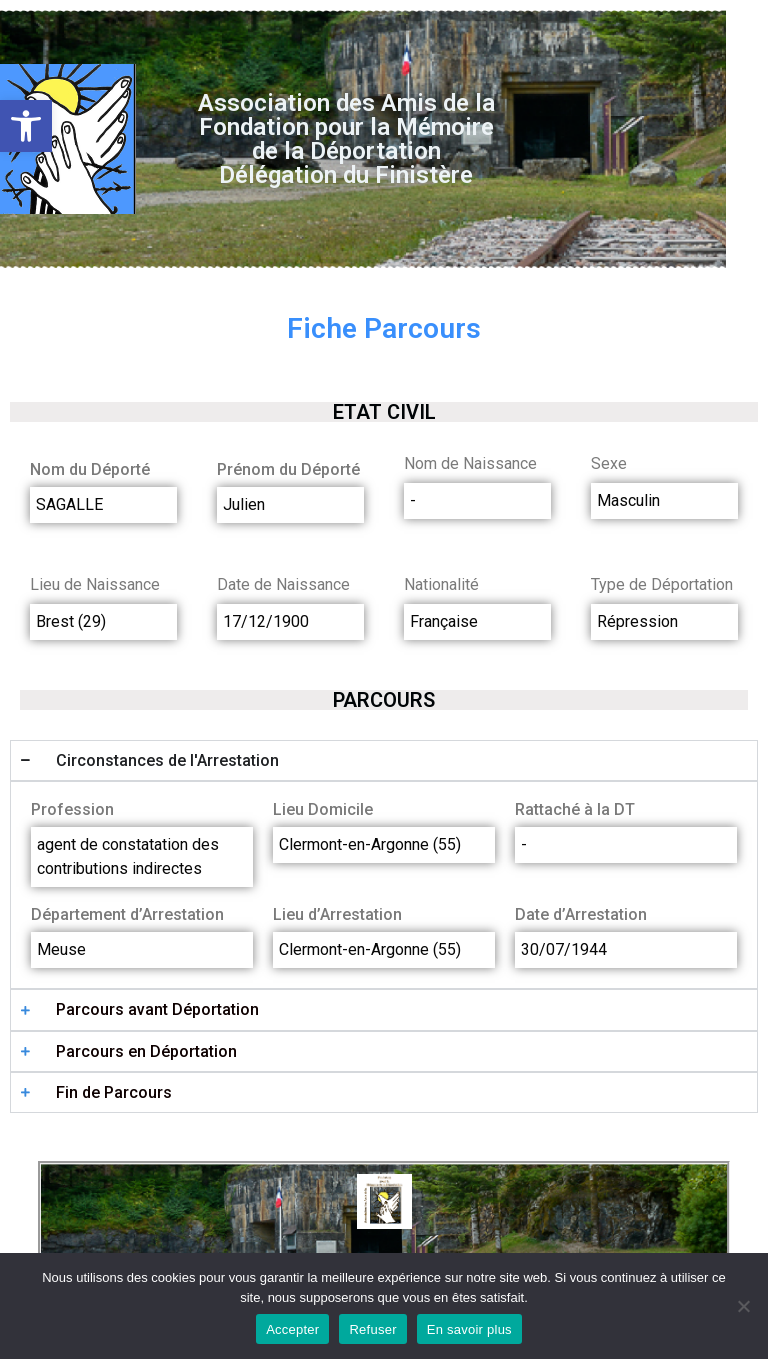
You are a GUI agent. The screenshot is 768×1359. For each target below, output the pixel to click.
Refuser (372, 1329)
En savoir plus (469, 1329)
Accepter (292, 1329)
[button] (26, 126)
